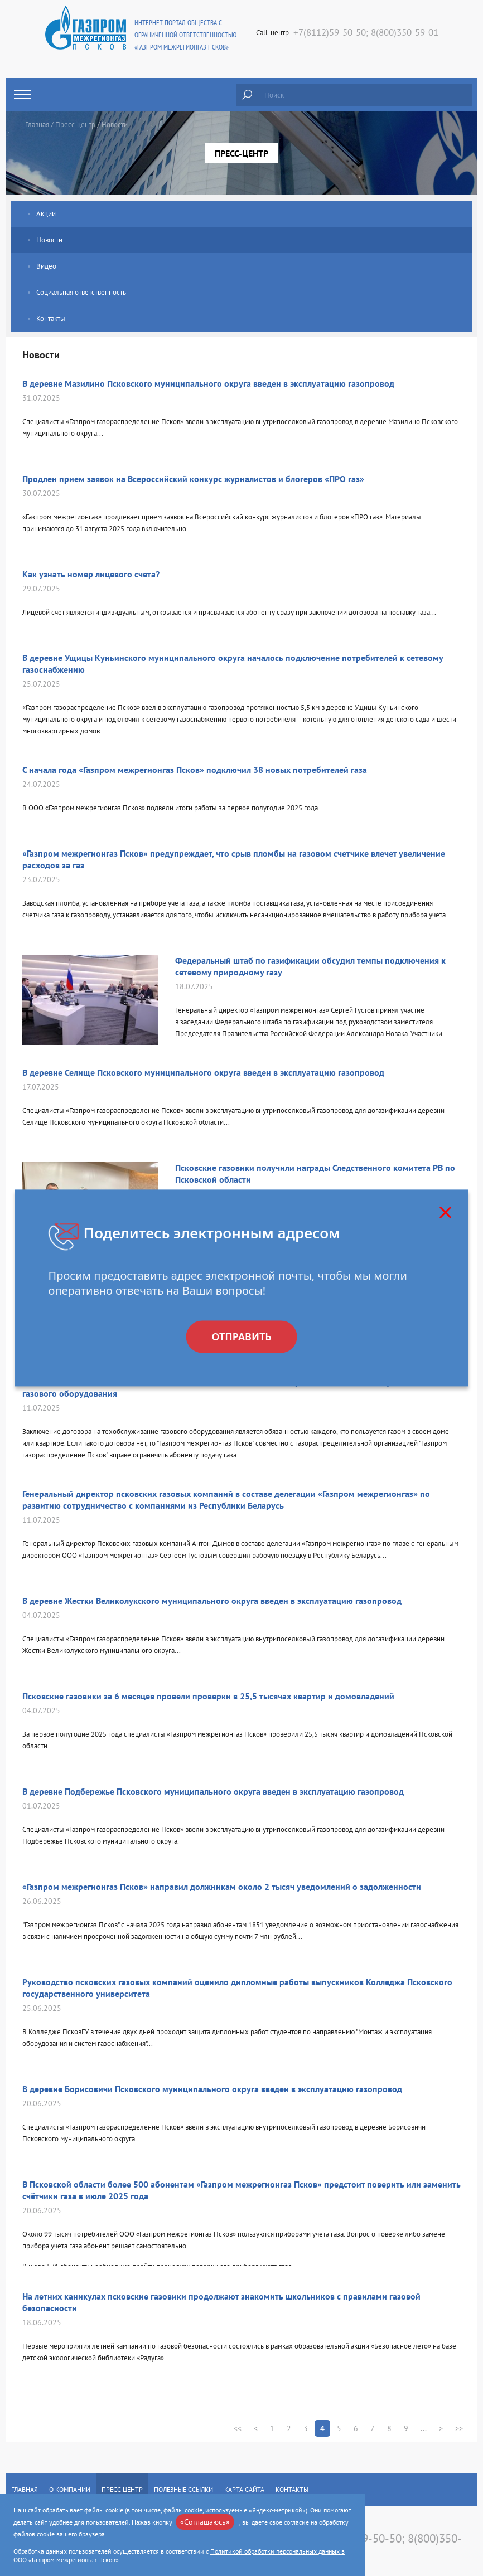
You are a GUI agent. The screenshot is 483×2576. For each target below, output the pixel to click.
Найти (247, 95)
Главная (37, 124)
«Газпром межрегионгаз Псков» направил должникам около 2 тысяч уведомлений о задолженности (221, 1886)
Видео (46, 266)
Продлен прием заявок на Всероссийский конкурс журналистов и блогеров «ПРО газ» (193, 478)
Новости (49, 240)
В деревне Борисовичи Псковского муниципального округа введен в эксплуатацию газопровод (212, 2088)
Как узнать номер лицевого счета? (91, 574)
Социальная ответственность (81, 292)
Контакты (50, 318)
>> (459, 2428)
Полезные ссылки (183, 2489)
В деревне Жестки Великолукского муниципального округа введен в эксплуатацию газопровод (212, 1600)
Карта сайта (244, 2489)
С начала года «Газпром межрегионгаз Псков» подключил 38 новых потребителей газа (194, 769)
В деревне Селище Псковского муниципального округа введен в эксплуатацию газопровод (203, 1072)
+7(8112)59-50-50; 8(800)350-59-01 (365, 32)
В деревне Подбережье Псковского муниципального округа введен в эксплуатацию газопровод (213, 1791)
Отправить (241, 1337)
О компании (69, 2489)
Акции (46, 213)
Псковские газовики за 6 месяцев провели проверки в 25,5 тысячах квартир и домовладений (208, 1696)
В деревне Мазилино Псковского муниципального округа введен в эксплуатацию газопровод (208, 383)
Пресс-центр (75, 124)
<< (237, 2428)
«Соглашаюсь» (205, 2522)
